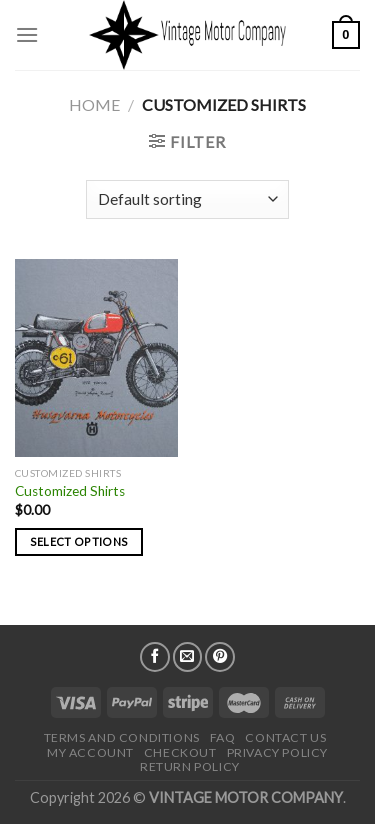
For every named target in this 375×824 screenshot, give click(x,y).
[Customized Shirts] (96, 358)
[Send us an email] (188, 657)
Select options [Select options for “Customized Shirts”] (79, 541)
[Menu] (27, 34)
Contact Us (285, 737)
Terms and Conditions (122, 737)
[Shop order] (187, 199)
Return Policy (190, 766)
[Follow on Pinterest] (220, 657)
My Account (90, 752)
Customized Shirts (70, 491)
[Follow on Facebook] (155, 657)
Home (94, 104)
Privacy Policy (278, 752)
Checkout (180, 752)
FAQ (223, 737)
